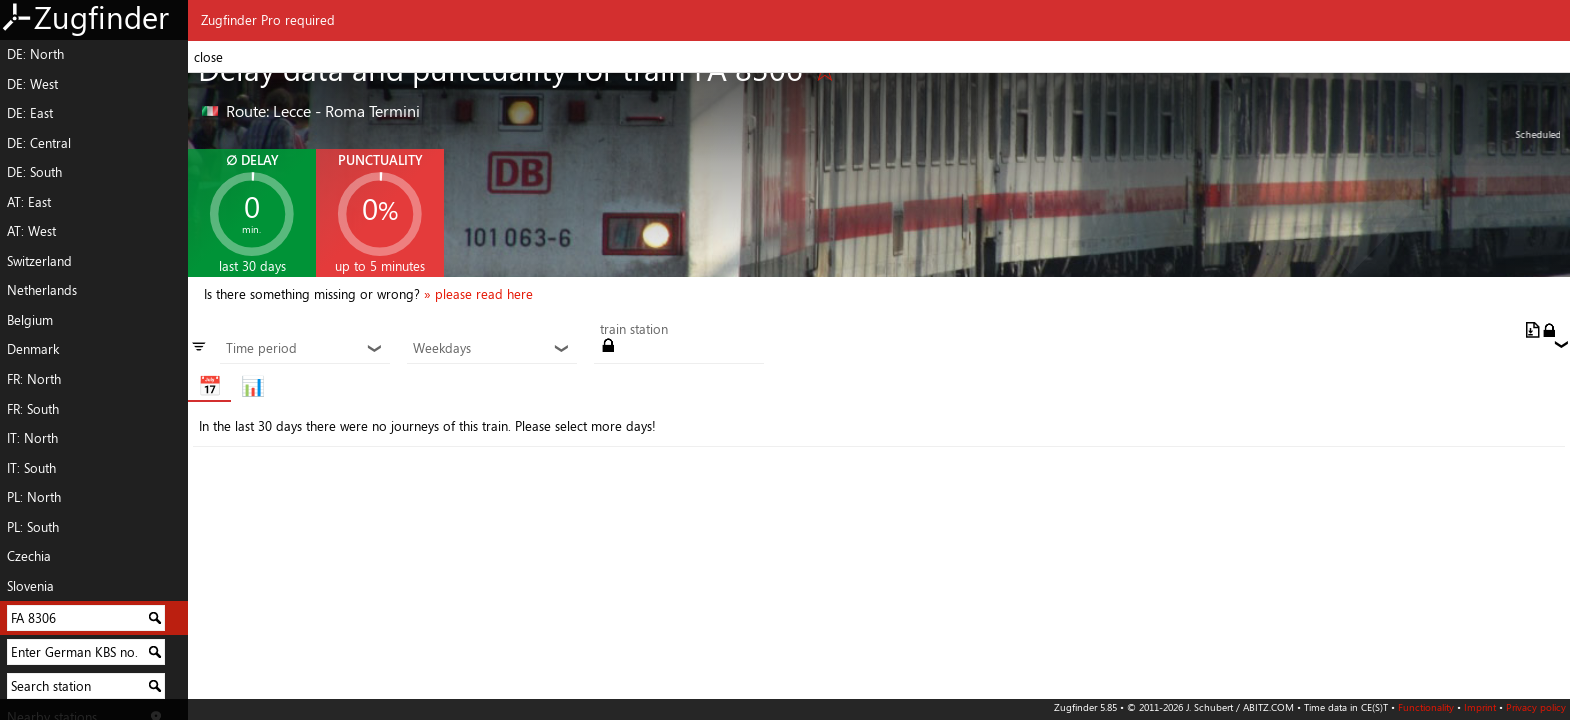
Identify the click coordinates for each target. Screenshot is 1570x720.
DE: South (34, 172)
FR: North (34, 379)
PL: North (34, 497)
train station (634, 330)
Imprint (1480, 707)
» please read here (478, 294)
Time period (304, 349)
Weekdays (491, 349)
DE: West (32, 84)
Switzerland (39, 261)
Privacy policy (1536, 707)
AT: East (29, 202)
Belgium (30, 320)
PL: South (33, 527)
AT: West (31, 231)
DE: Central (39, 143)
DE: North (35, 54)
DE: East (30, 113)
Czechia (29, 556)
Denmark (33, 349)
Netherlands (42, 290)
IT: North (32, 438)
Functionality (1426, 707)
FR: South (33, 409)
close (208, 57)
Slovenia (30, 586)
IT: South (31, 468)
